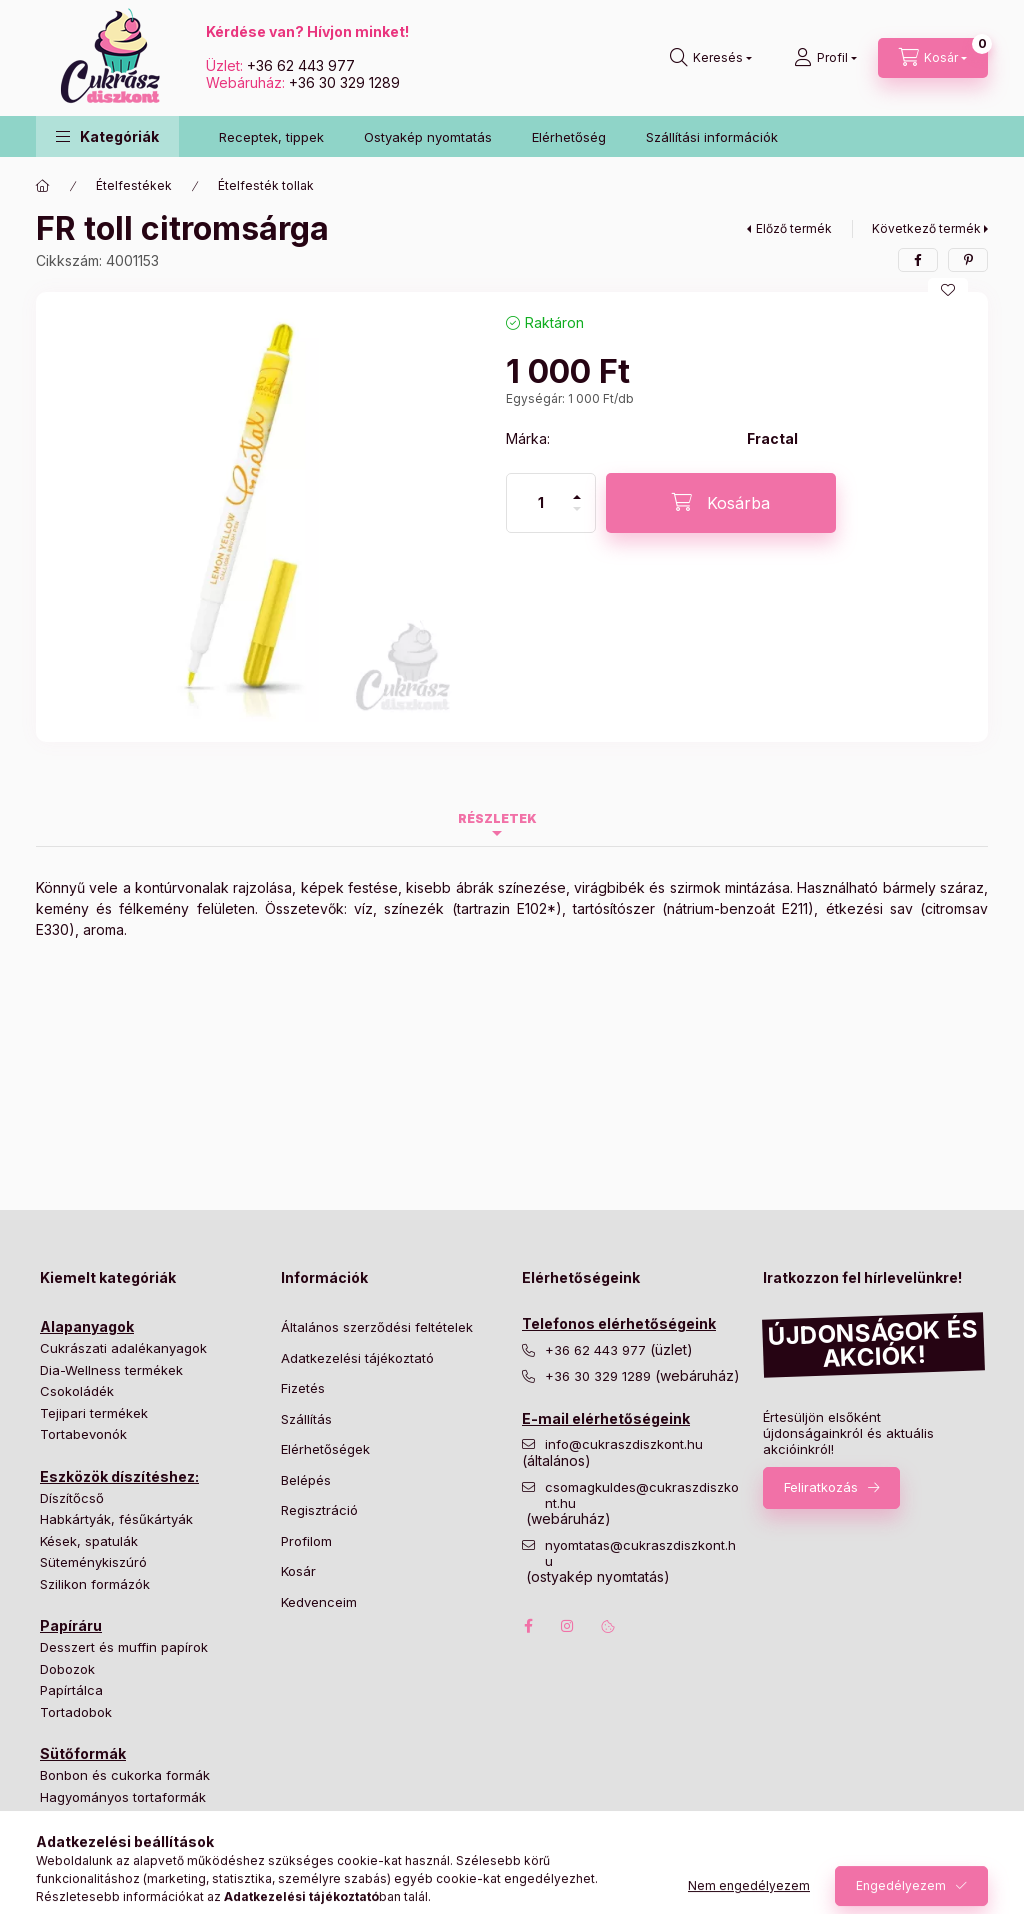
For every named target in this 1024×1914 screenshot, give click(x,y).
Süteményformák (93, 1840)
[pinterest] (968, 260)
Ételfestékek (134, 185)
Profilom (306, 1541)
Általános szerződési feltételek (377, 1327)
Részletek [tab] (497, 818)
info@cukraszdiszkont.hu (626, 1444)
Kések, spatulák (89, 1541)
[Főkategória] (43, 186)
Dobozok (67, 1669)
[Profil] (825, 58)
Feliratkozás (821, 1487)
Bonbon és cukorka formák (125, 1775)
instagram (568, 1626)
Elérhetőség (569, 137)
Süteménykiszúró (93, 1562)
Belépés (306, 1480)
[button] (107, 136)
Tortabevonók (83, 1434)
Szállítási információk (712, 137)
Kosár (298, 1571)
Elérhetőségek (325, 1449)
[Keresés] (711, 58)
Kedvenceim (319, 1602)
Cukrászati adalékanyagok (123, 1348)
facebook (528, 1626)
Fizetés (303, 1388)
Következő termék (926, 228)
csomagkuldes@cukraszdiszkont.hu (642, 1495)
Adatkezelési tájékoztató (357, 1358)
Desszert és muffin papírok (124, 1647)
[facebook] (918, 260)
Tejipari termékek (94, 1413)
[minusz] (577, 517)
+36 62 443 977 (301, 65)
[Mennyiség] (541, 503)
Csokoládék (77, 1391)
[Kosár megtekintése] (933, 58)
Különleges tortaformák (113, 1818)
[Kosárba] (721, 503)
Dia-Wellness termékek (111, 1370)
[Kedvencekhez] (948, 290)
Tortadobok (76, 1712)
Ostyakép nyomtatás (428, 137)
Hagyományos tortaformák (123, 1797)
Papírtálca (71, 1690)
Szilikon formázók (95, 1584)
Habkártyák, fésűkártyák (116, 1519)
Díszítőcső (72, 1498)
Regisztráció (319, 1510)
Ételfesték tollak (266, 185)
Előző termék (794, 228)
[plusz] (577, 488)
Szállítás (306, 1419)
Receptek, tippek (271, 137)
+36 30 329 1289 (344, 82)
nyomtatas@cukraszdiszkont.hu (640, 1553)
